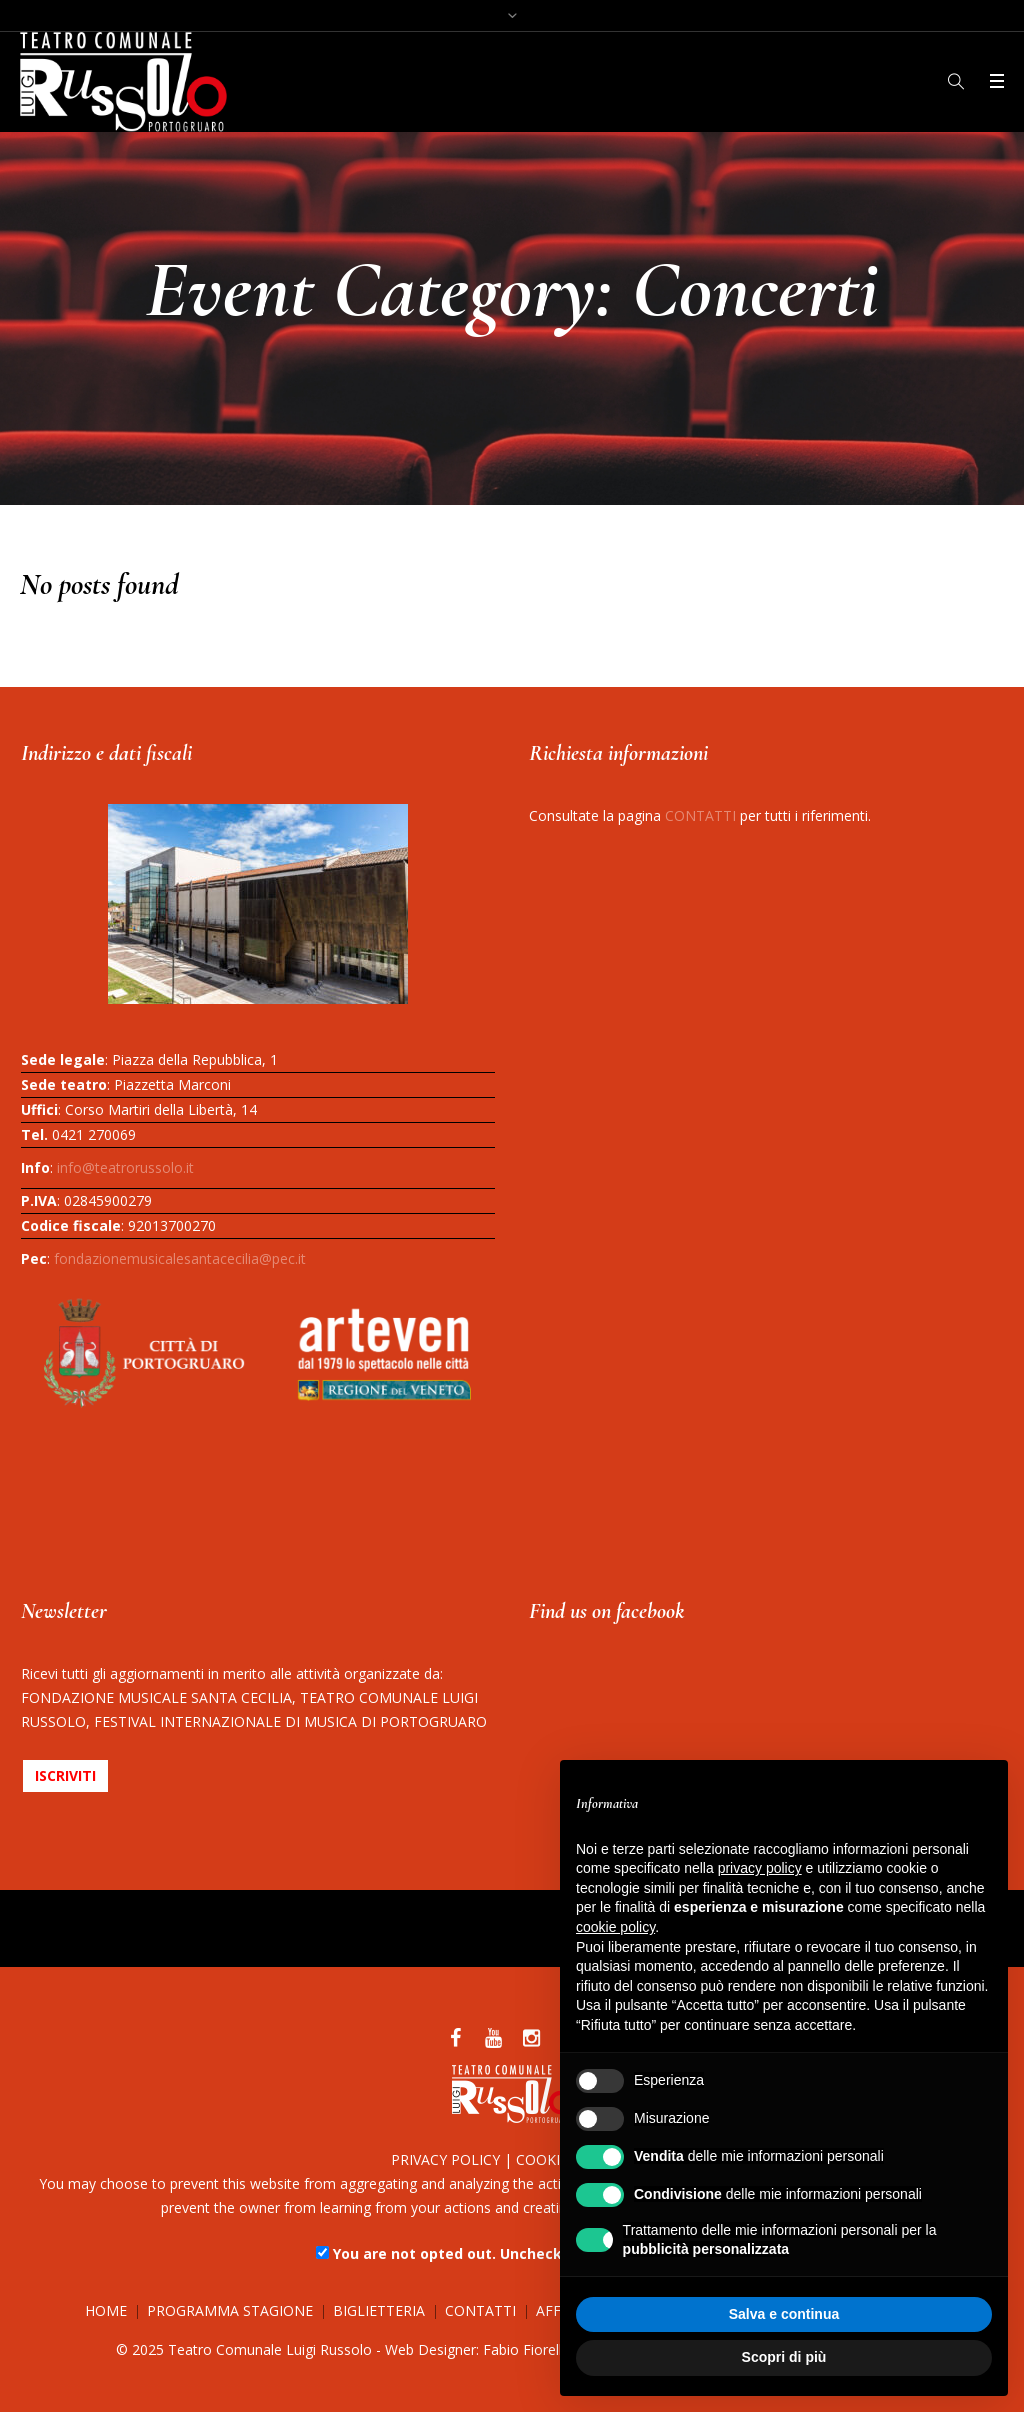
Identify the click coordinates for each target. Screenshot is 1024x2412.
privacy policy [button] (760, 1868)
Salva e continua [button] (784, 2314)
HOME (106, 2310)
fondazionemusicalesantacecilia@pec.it (180, 1258)
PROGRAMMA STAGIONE (230, 2310)
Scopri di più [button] (784, 2357)
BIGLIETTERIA (379, 2310)
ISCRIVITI (65, 1775)
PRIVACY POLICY (445, 2159)
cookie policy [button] (615, 1927)
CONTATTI (700, 815)
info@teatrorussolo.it (125, 1167)
